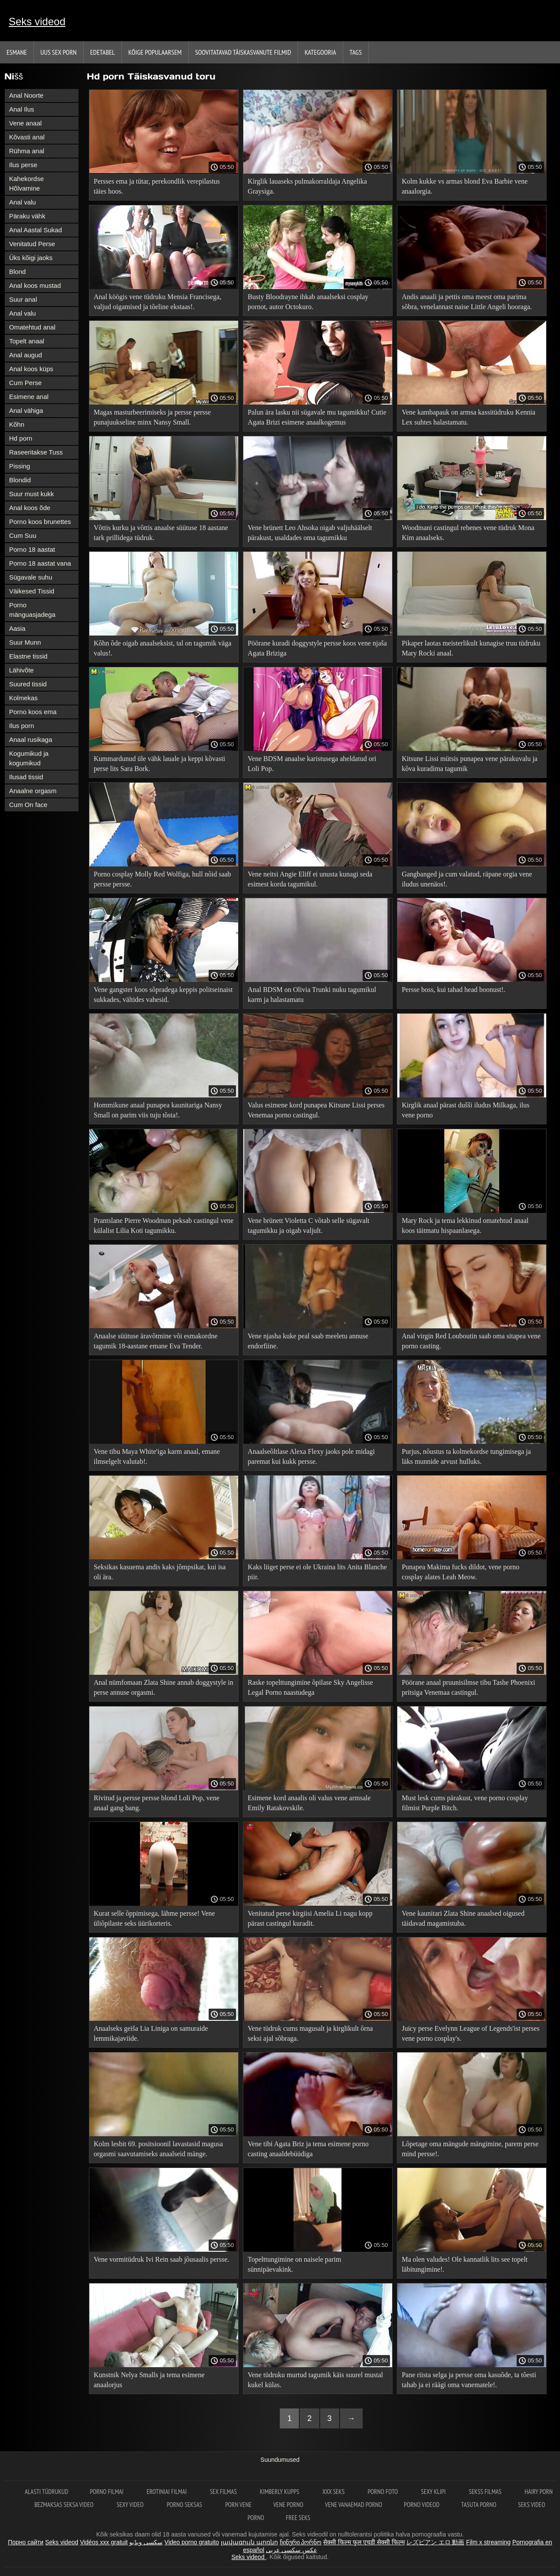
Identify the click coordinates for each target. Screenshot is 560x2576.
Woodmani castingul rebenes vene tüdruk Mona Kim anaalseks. (468, 532)
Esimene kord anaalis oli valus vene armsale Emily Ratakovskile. (309, 1803)
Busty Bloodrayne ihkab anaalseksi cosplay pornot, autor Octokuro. (308, 301)
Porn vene (238, 2504)
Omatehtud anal (32, 327)
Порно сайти (25, 2542)
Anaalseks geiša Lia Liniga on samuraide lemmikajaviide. (151, 2033)
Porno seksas (185, 2504)
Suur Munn (25, 642)
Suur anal (23, 299)
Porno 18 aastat (32, 549)
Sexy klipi (434, 2491)
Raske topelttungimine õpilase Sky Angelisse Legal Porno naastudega (310, 1687)
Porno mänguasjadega (32, 609)
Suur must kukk (31, 493)
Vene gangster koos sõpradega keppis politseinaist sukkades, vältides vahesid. (163, 994)
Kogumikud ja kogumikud (29, 758)
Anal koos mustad (35, 285)
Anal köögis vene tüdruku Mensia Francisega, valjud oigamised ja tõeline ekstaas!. (157, 301)
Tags (356, 52)
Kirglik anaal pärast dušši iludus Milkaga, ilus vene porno (465, 1110)
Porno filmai (107, 2491)
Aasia (17, 628)
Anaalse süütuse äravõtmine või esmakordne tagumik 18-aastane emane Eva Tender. (155, 1341)
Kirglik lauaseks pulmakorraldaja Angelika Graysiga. (307, 186)
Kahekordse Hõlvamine (26, 183)
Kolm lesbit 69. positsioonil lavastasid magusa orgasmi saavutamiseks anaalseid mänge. (158, 2149)
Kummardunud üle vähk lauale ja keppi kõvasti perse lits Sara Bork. (159, 763)
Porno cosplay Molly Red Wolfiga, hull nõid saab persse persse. (162, 879)
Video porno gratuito (191, 2542)
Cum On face (28, 804)
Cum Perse (25, 382)
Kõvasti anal (27, 137)
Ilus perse (23, 164)
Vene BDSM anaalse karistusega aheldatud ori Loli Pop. (312, 763)
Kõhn (16, 424)
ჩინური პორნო (301, 2542)
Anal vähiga (26, 410)
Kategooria (320, 52)
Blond (17, 271)
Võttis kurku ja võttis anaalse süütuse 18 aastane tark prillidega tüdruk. (161, 532)
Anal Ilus (21, 109)
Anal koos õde (29, 507)
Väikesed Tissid (31, 591)
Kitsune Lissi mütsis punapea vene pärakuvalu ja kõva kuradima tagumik (469, 763)
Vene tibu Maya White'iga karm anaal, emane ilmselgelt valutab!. (157, 1456)
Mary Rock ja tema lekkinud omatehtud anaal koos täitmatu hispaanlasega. (465, 1225)
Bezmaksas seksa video (64, 2504)
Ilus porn (21, 725)
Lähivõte (21, 670)
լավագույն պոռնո (249, 2542)
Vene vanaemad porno (353, 2504)
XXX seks (334, 2491)
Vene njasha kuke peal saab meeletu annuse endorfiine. (308, 1341)
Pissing (19, 466)
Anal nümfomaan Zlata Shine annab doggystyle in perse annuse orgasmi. (163, 1687)
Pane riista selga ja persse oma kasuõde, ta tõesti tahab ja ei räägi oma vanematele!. (469, 2379)
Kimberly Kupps (280, 2491)
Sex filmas (224, 2491)
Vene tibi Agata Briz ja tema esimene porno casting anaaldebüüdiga (308, 2149)
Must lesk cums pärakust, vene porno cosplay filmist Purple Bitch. (465, 1803)
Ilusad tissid (26, 777)
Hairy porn (538, 2491)
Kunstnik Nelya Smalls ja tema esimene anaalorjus (149, 2379)
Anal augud (25, 355)
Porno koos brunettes (40, 521)
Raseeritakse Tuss (35, 452)
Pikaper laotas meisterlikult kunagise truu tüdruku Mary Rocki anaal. (471, 648)
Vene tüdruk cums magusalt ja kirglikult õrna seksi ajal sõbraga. (310, 2033)
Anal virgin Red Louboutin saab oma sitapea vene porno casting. (471, 1341)
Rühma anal (26, 151)
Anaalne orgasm (32, 790)
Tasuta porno (478, 2504)
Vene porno (288, 2504)
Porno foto (384, 2491)
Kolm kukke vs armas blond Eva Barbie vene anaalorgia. (464, 186)
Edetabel (102, 52)
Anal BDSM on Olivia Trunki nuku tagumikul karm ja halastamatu (312, 994)
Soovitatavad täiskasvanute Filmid (243, 52)
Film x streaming (488, 2542)
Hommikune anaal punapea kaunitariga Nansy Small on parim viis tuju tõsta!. (158, 1110)
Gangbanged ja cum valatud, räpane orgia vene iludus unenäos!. (467, 879)
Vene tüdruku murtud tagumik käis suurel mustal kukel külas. (315, 2379)
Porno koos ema (32, 711)
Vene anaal (25, 123)
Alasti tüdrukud (46, 2491)
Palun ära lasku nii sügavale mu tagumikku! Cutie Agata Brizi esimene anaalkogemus (317, 417)
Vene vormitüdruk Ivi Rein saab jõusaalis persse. (161, 2259)
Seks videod (37, 21)
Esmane (17, 52)
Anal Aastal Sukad (35, 230)
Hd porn (20, 438)
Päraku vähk (27, 216)
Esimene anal (29, 396)
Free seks (298, 2517)
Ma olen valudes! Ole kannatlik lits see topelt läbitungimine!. (464, 2264)
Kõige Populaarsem (155, 52)
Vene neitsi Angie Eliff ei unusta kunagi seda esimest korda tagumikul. (310, 879)
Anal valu (22, 202)
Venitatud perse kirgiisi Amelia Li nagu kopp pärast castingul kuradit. (310, 1918)
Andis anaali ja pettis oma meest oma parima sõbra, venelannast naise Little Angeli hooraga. (467, 301)
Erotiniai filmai (167, 2491)
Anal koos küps (31, 368)
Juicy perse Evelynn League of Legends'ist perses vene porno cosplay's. (470, 2033)
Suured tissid (28, 684)
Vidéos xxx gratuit (104, 2542)
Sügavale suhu (30, 577)
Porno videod (421, 2504)
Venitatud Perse (32, 243)
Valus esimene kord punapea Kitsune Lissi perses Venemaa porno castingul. (316, 1110)
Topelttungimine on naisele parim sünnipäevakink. (294, 2264)
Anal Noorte (26, 95)
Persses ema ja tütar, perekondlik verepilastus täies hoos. (157, 186)
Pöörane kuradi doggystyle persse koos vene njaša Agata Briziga (317, 648)
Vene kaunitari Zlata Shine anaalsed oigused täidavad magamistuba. (463, 1918)
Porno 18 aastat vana (40, 563)
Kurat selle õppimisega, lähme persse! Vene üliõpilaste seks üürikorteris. (154, 1918)
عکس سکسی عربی (291, 2549)
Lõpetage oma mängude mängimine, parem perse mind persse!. (470, 2149)
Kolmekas (23, 698)
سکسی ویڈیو (146, 2542)
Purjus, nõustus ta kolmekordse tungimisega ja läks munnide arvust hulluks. (466, 1456)
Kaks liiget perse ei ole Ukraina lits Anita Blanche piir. (317, 1572)
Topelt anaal (26, 341)
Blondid (20, 480)
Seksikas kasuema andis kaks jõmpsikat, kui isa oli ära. (160, 1572)
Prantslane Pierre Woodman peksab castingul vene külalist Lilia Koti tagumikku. (163, 1225)
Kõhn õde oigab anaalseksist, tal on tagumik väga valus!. (162, 648)
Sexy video (131, 2504)
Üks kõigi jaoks (30, 257)
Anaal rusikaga (30, 739)
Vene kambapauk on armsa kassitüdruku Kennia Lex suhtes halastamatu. (468, 417)
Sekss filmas (486, 2491)
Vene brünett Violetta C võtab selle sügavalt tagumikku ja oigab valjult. (308, 1225)
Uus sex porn (58, 52)
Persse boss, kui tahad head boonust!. (453, 989)
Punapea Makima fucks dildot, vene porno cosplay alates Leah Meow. (460, 1572)
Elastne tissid (28, 656)
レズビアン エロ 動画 (435, 2542)
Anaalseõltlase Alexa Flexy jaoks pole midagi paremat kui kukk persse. (311, 1456)
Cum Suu (22, 535)
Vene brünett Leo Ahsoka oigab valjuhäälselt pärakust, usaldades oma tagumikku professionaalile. (310, 534)
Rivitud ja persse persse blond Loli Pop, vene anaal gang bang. (156, 1803)
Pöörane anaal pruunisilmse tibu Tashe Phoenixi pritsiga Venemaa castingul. (468, 1687)
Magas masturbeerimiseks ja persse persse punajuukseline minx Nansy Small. (152, 417)
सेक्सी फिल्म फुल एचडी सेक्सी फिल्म (363, 2542)
